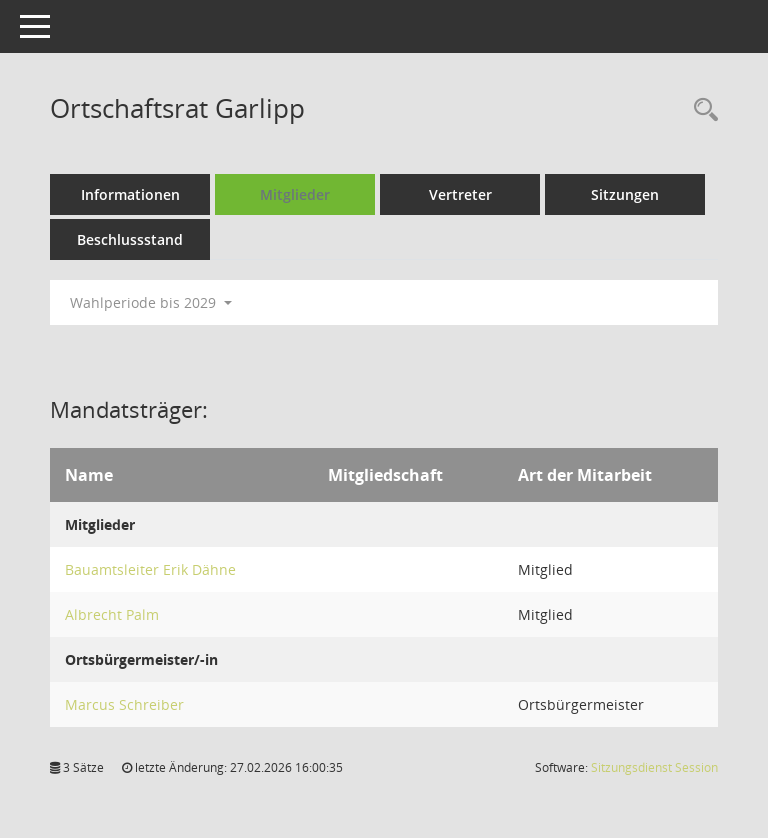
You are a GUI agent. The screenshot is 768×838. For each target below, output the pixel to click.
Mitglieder (295, 194)
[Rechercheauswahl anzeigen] (701, 110)
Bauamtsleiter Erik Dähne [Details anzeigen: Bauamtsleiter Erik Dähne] (150, 569)
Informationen (130, 194)
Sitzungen (625, 194)
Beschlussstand (130, 239)
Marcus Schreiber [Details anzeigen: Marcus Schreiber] (124, 704)
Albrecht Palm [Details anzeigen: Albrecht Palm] (112, 614)
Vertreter (460, 194)
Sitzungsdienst (654, 767)
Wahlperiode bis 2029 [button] (151, 302)
